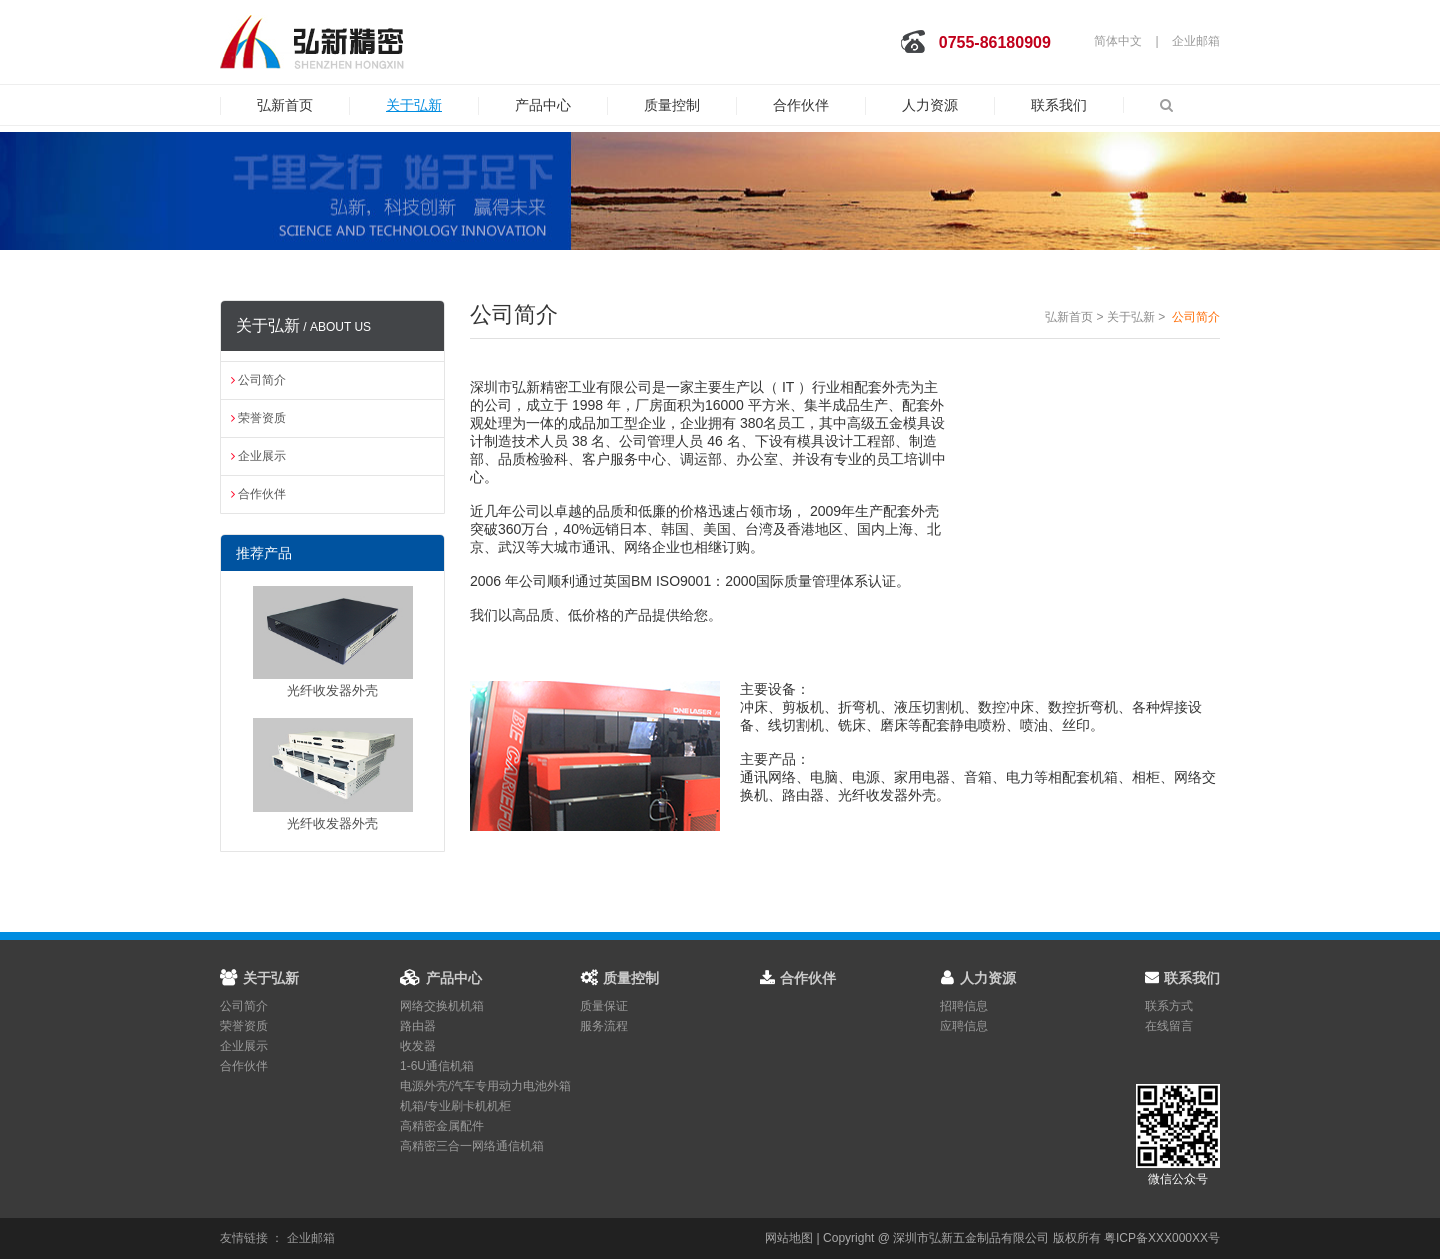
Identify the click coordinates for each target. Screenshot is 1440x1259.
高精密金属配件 (442, 1126)
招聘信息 (964, 1006)
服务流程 (604, 1026)
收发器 (418, 1046)
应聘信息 (964, 1026)
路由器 (418, 1026)
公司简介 (258, 380)
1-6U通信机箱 (437, 1066)
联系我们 (1059, 105)
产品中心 (543, 105)
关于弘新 (414, 105)
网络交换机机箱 (442, 1006)
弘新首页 (285, 105)
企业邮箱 (1196, 41)
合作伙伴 (801, 105)
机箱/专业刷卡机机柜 (455, 1106)
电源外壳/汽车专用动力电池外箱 (485, 1086)
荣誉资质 (258, 418)
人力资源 (930, 105)
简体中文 (1118, 41)
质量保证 (604, 1006)
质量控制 (672, 105)
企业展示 (258, 456)
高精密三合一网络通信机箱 (472, 1146)
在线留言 (1169, 1026)
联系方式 (1169, 1006)
